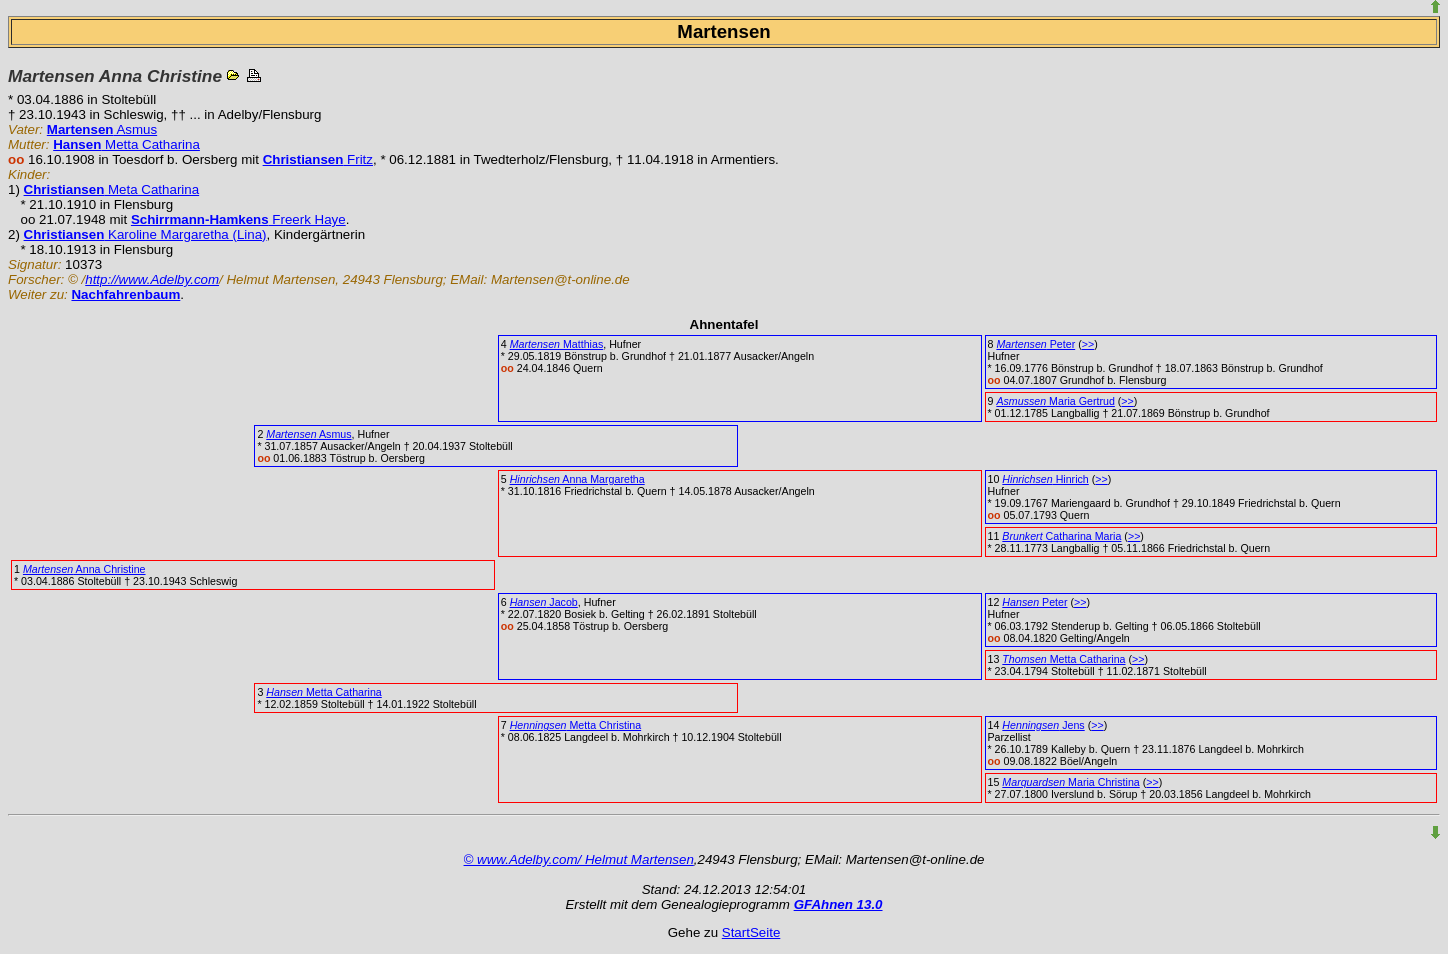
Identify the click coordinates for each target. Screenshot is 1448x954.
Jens (1043, 725)
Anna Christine (84, 569)
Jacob (544, 602)
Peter (1035, 344)
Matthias (557, 344)
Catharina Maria (1061, 536)
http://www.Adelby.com (152, 279)
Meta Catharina (112, 189)
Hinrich (1045, 479)
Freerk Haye (238, 219)
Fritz (318, 159)
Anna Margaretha (577, 479)
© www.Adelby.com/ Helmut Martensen (579, 859)
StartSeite (751, 932)
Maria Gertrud (1055, 401)
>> (1088, 344)
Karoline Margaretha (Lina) (145, 234)
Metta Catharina (126, 144)
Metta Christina (576, 725)
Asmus (102, 129)
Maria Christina (1070, 782)
